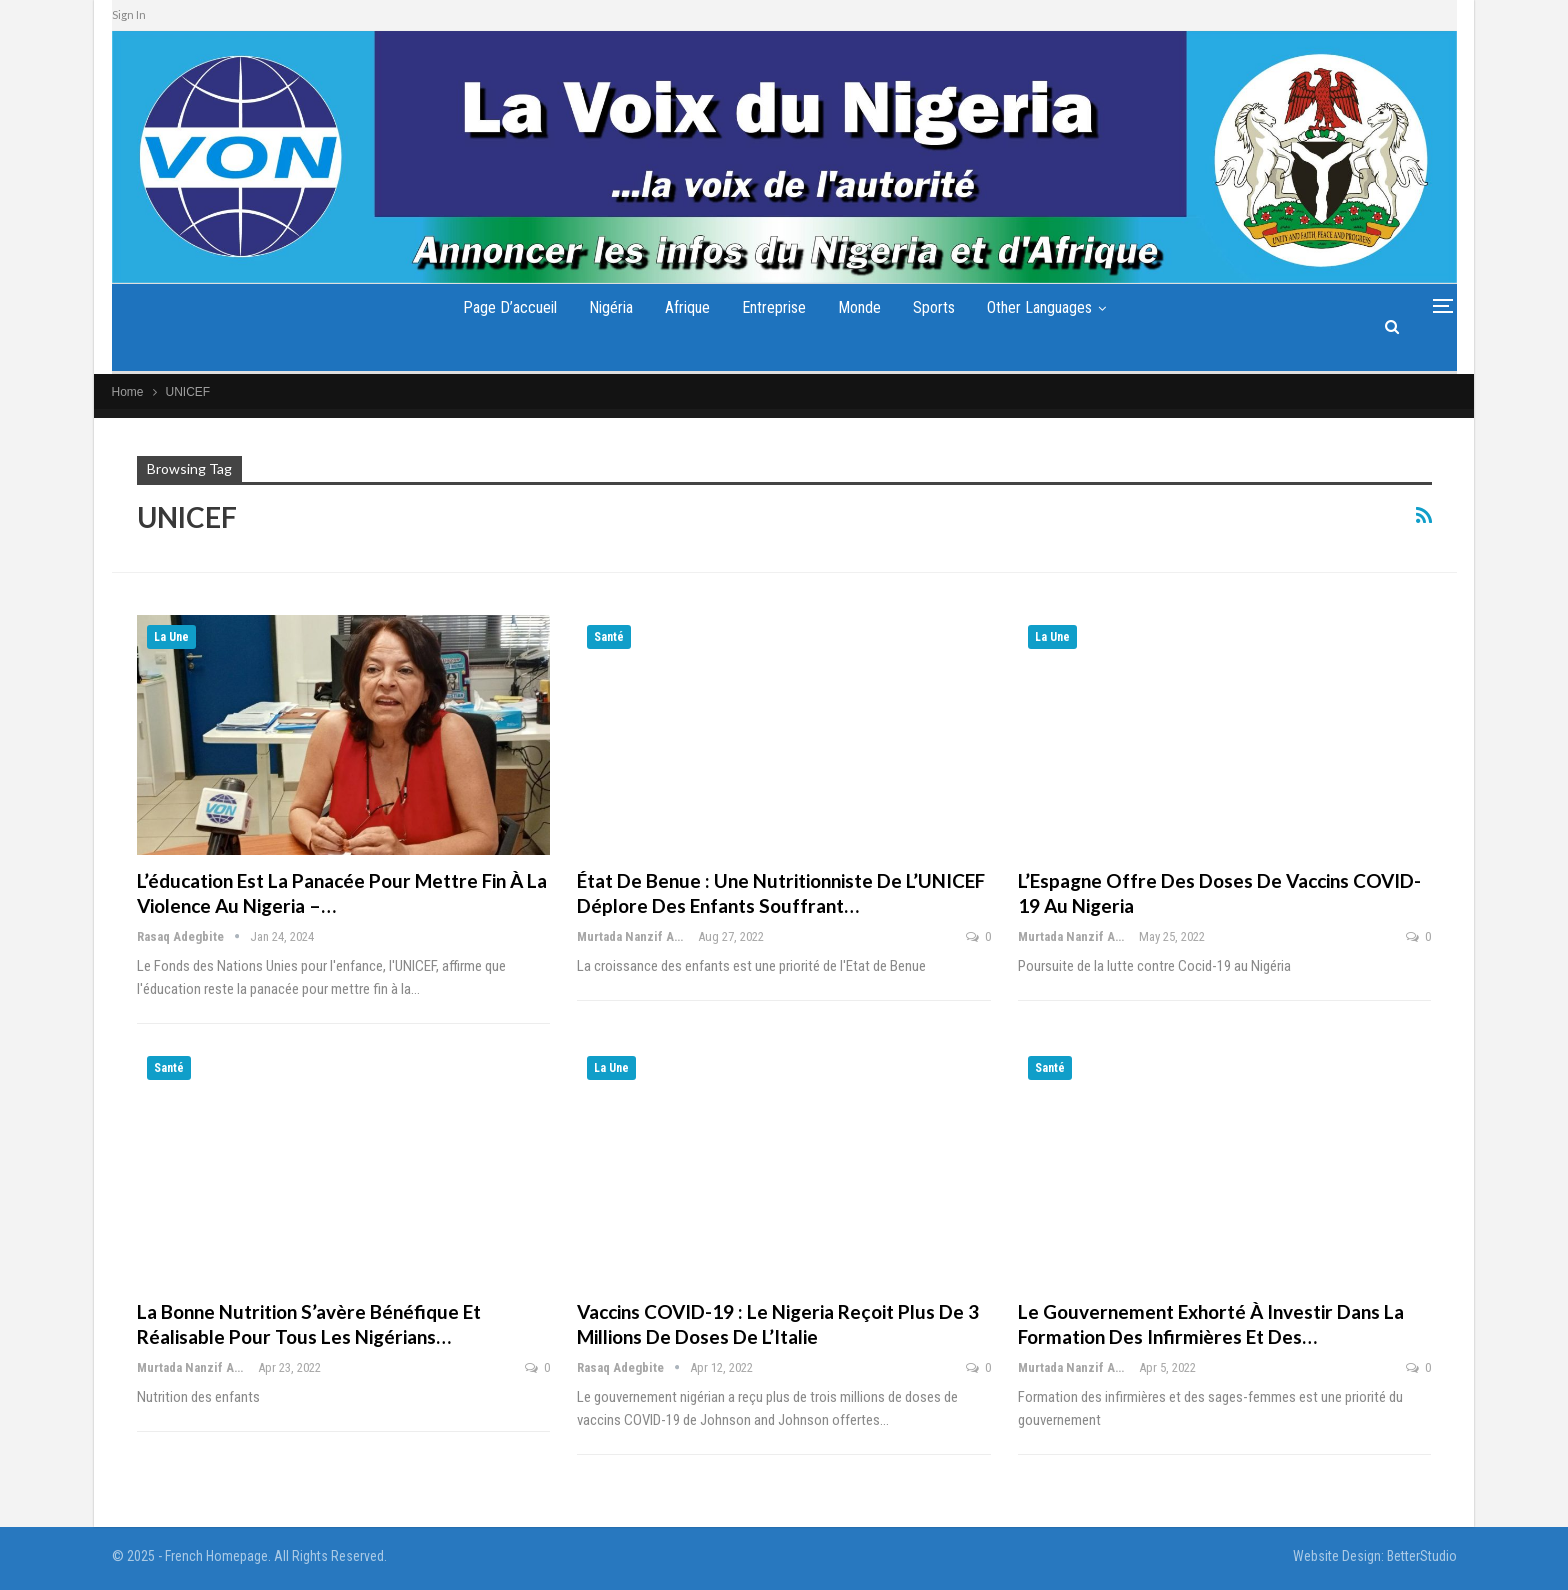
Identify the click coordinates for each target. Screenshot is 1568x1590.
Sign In (129, 14)
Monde (863, 307)
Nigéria (602, 307)
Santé (609, 637)
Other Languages (1051, 307)
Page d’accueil (497, 307)
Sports (942, 307)
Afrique (682, 307)
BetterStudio (1422, 1556)
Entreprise (774, 307)
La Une (171, 637)
